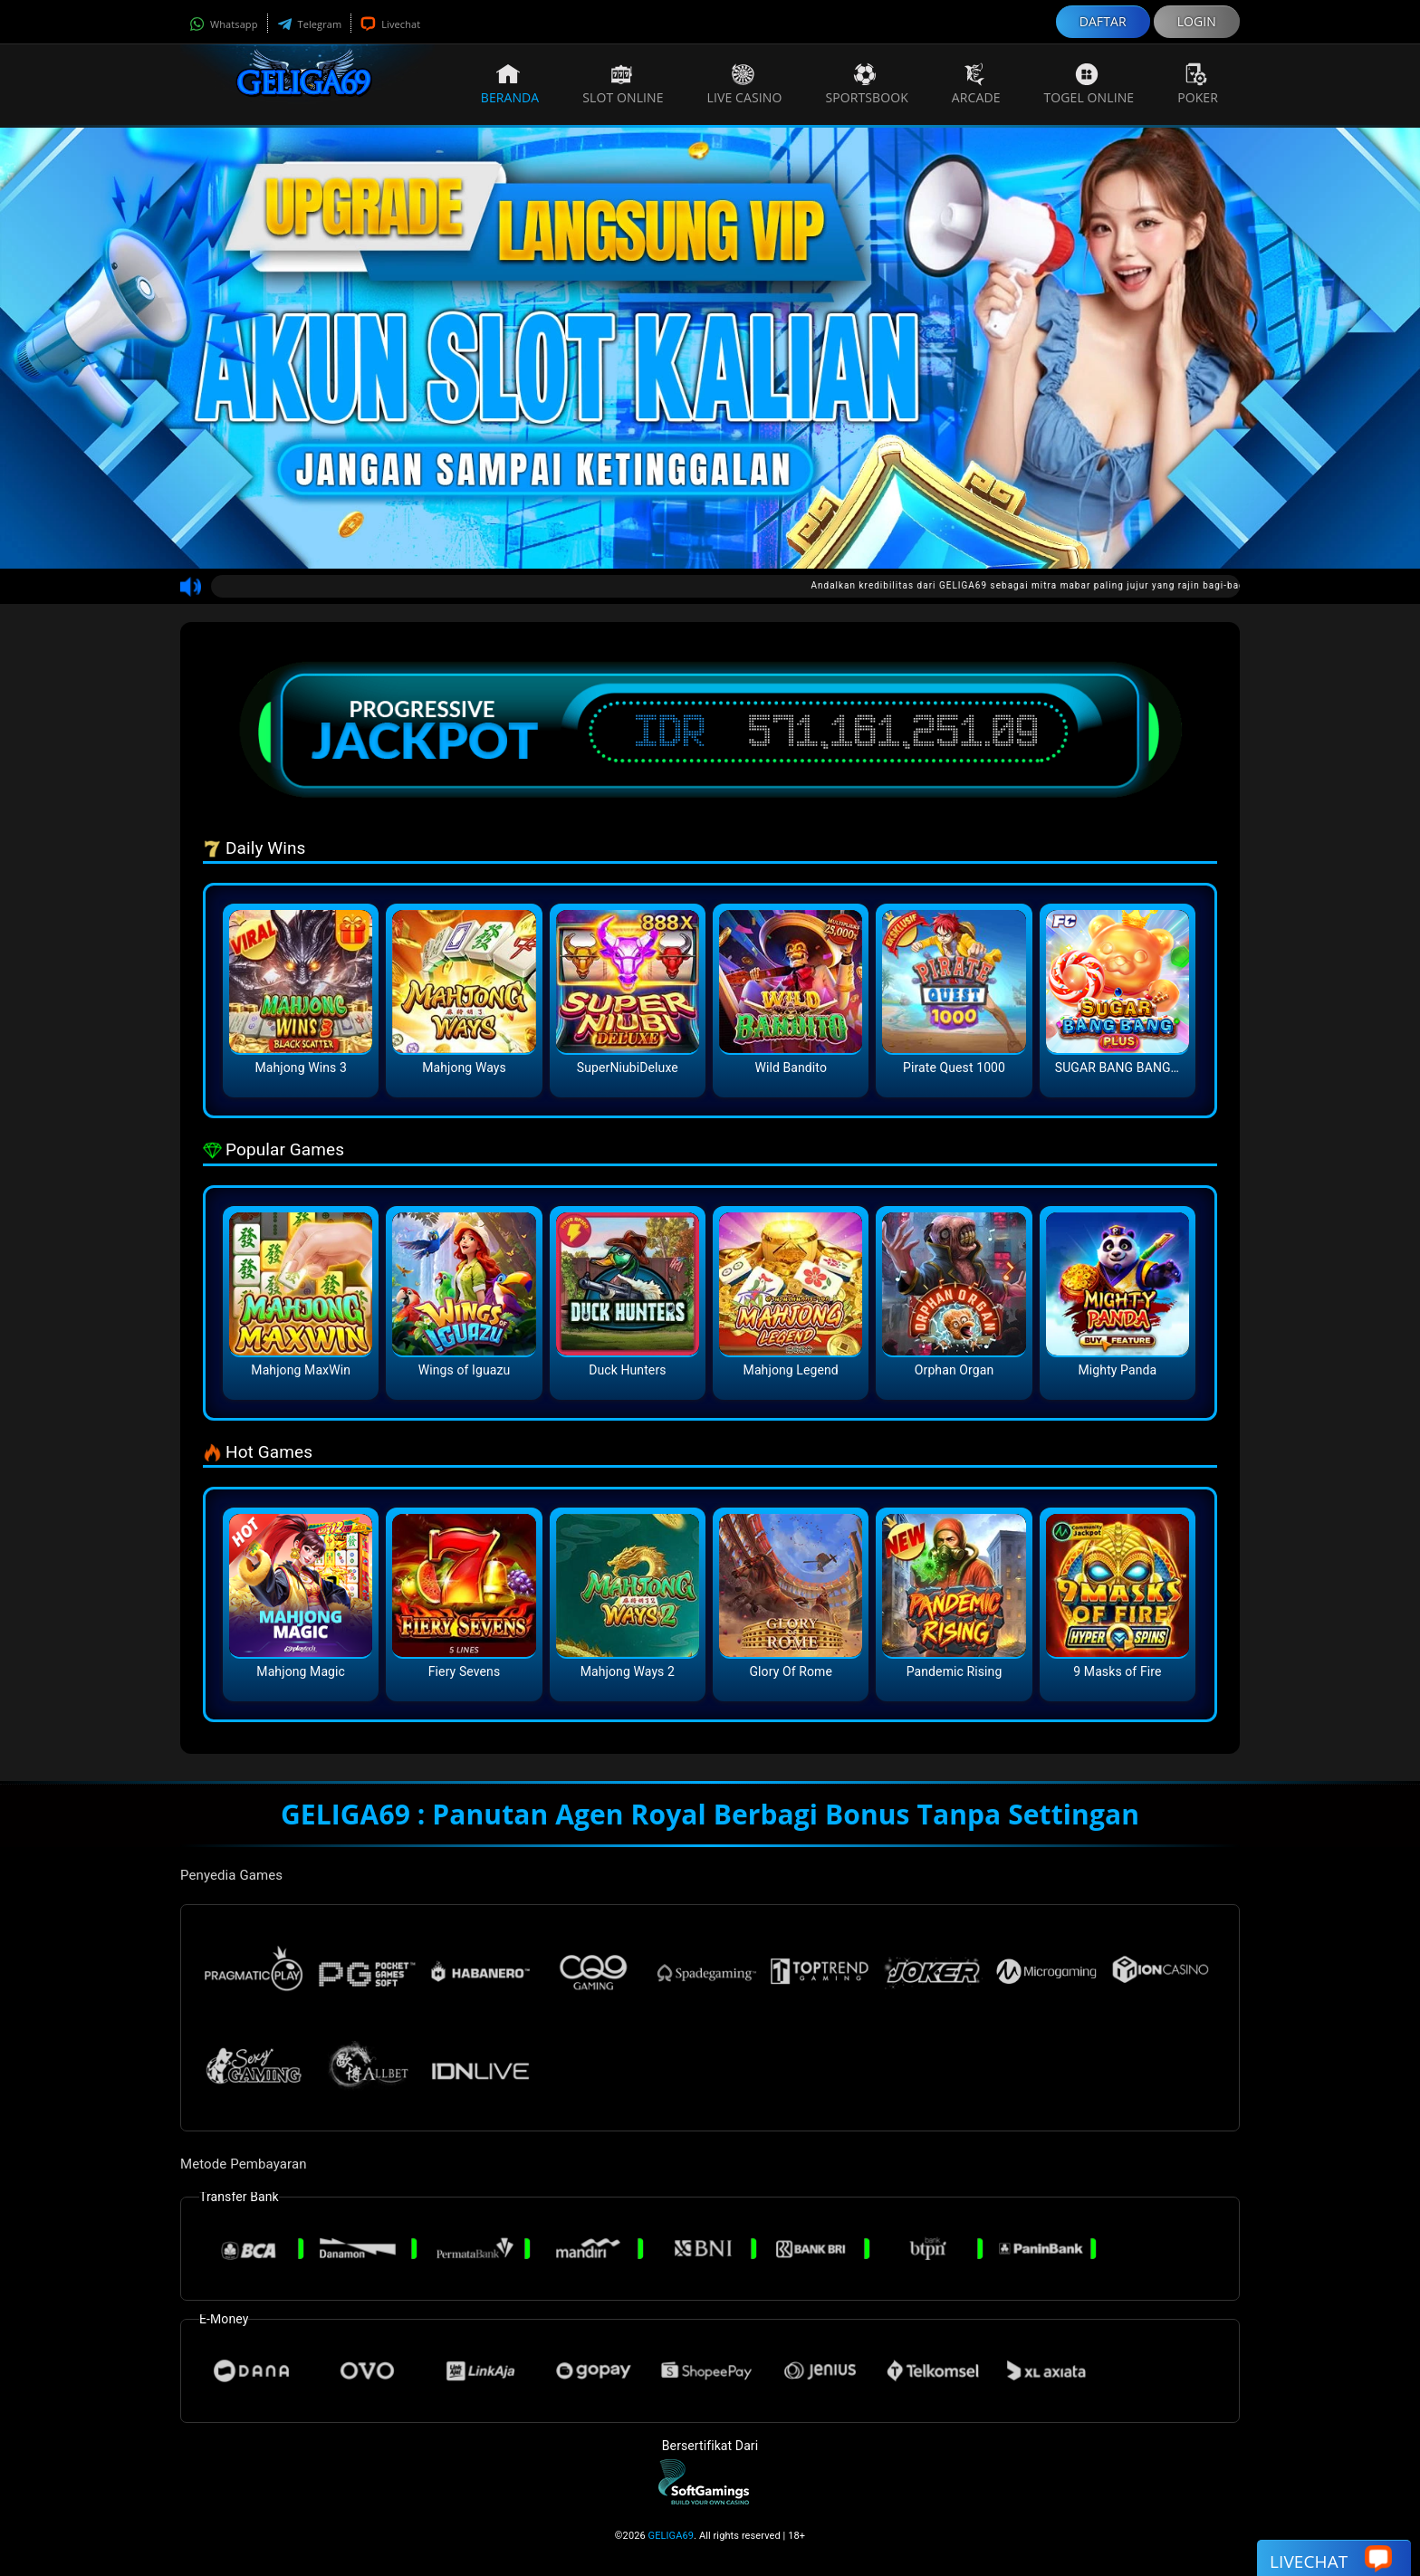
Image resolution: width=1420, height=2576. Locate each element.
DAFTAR (1103, 21)
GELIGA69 (671, 2536)
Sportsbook (866, 84)
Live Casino (744, 84)
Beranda (510, 84)
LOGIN (1196, 21)
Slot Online (622, 84)
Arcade (976, 84)
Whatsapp (223, 24)
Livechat (390, 24)
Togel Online (1089, 84)
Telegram (309, 24)
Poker (1197, 84)
